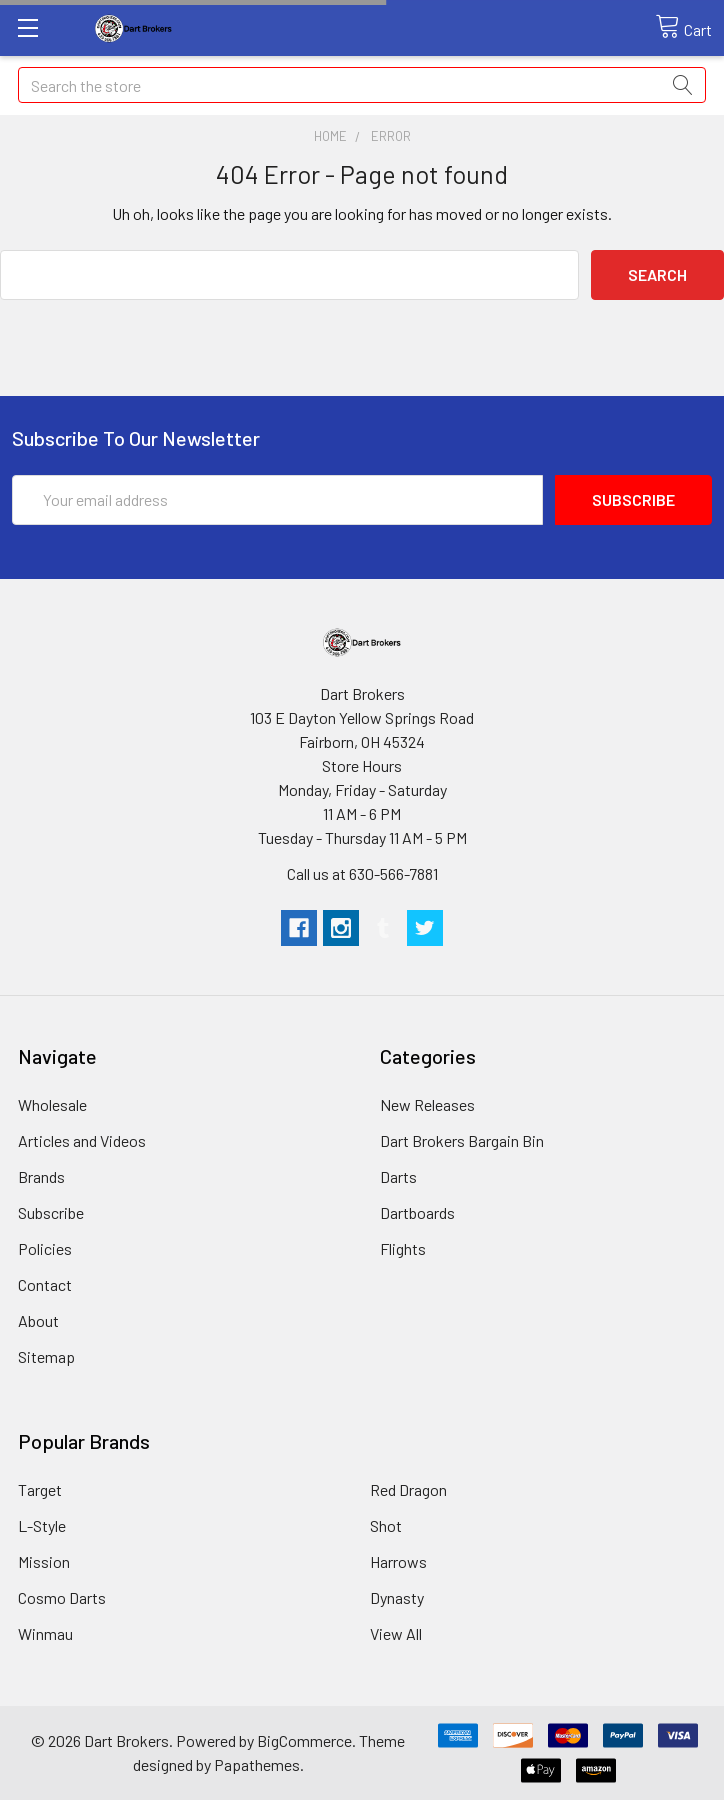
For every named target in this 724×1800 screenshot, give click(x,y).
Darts (398, 1176)
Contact (45, 1284)
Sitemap (46, 1356)
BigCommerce (304, 1740)
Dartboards (417, 1212)
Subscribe (51, 1212)
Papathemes (257, 1764)
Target (40, 1489)
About (38, 1320)
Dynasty (397, 1597)
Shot (386, 1525)
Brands (41, 1176)
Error (391, 136)
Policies (45, 1248)
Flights (403, 1248)
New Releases (427, 1104)
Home (330, 136)
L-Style (42, 1525)
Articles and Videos (82, 1140)
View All (396, 1633)
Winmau (45, 1633)
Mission (44, 1561)
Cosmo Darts (62, 1597)
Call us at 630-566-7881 (362, 873)
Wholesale (52, 1104)
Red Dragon (408, 1489)
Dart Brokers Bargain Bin (462, 1140)
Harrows (398, 1561)
